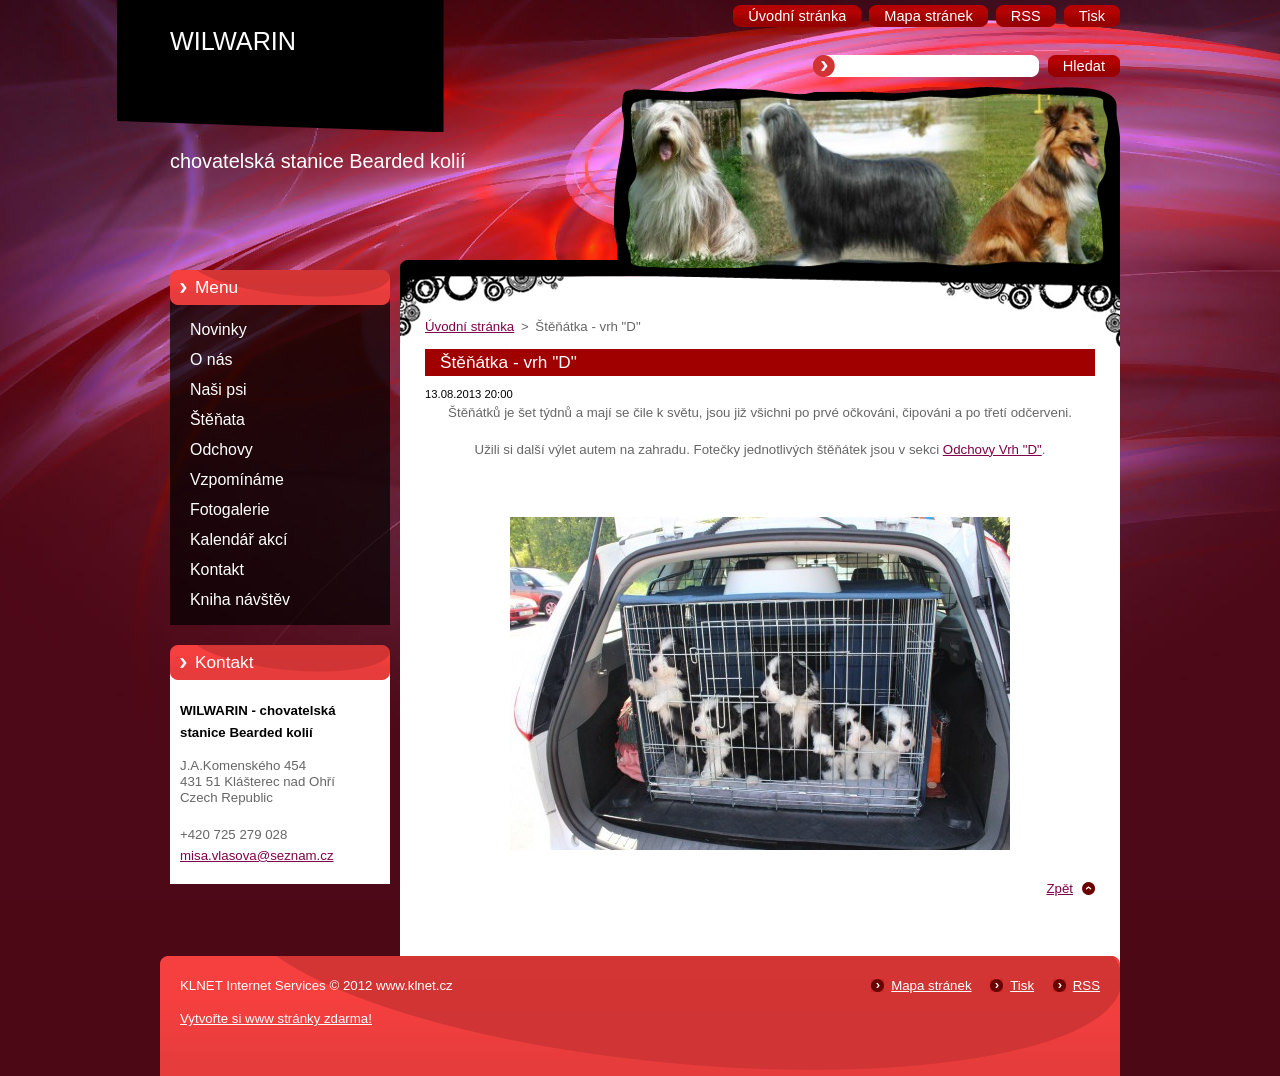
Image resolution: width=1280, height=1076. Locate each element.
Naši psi (218, 389)
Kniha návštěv (240, 599)
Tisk (1022, 985)
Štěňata (217, 419)
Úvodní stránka (469, 326)
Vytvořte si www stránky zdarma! (276, 1018)
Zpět (1059, 888)
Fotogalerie (230, 509)
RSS (1086, 985)
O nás (211, 359)
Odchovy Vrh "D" (992, 449)
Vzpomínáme (237, 479)
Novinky (218, 329)
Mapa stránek (931, 985)
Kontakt (217, 569)
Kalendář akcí (238, 539)
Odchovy (221, 449)
